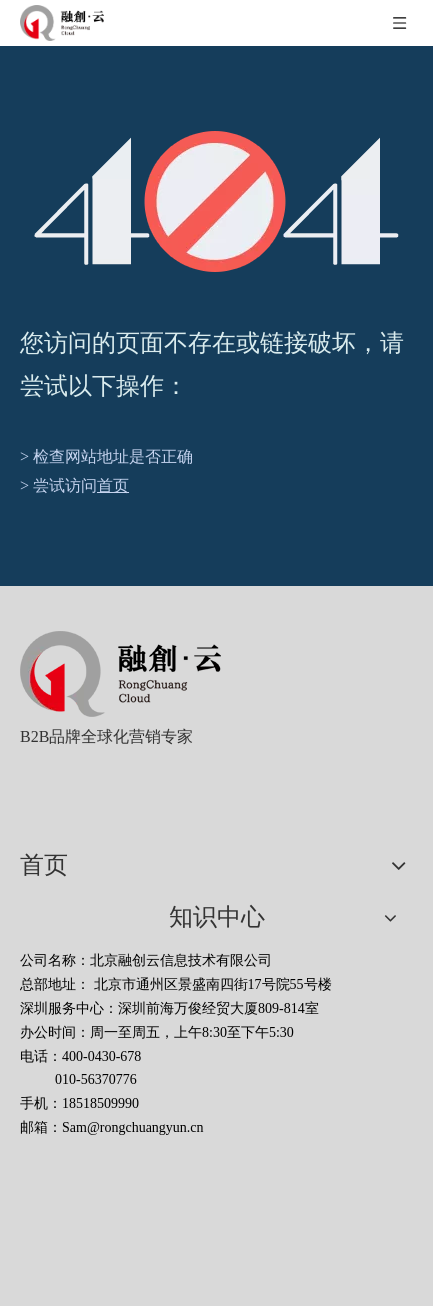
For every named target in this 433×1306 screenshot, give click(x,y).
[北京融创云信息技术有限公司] (120, 674)
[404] (216, 201)
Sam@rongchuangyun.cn (133, 1127)
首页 (113, 485)
